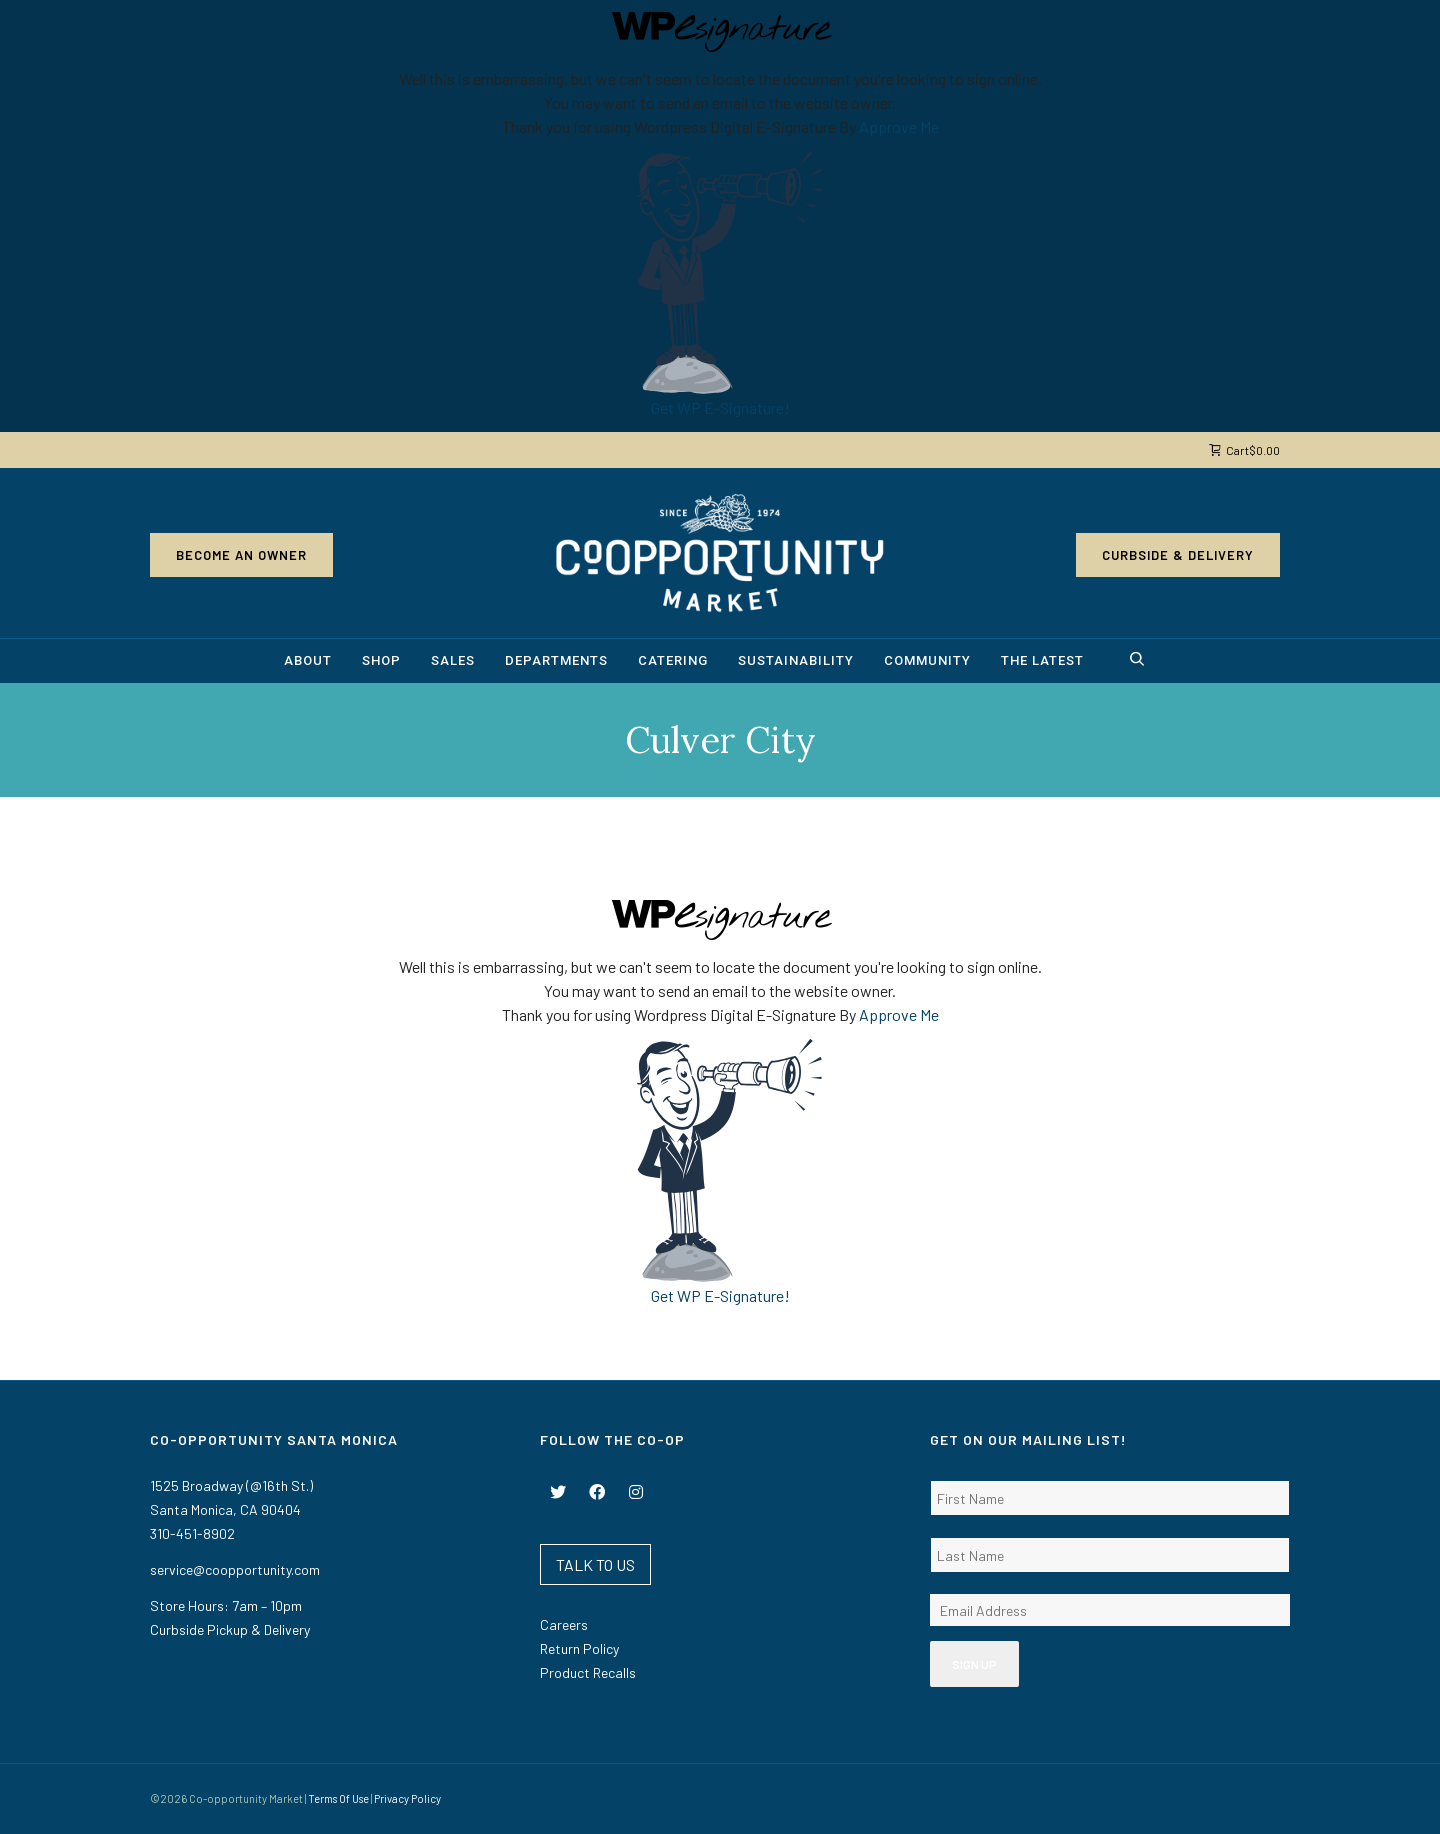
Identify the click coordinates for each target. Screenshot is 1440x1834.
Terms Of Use (338, 1798)
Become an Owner (241, 555)
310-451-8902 (192, 1533)
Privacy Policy (407, 1798)
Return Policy (579, 1648)
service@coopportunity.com (235, 1569)
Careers (564, 1624)
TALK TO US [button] (595, 1564)
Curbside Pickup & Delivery (230, 1629)
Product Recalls (588, 1672)
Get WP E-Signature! (720, 407)
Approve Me (899, 126)
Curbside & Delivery (1178, 555)
